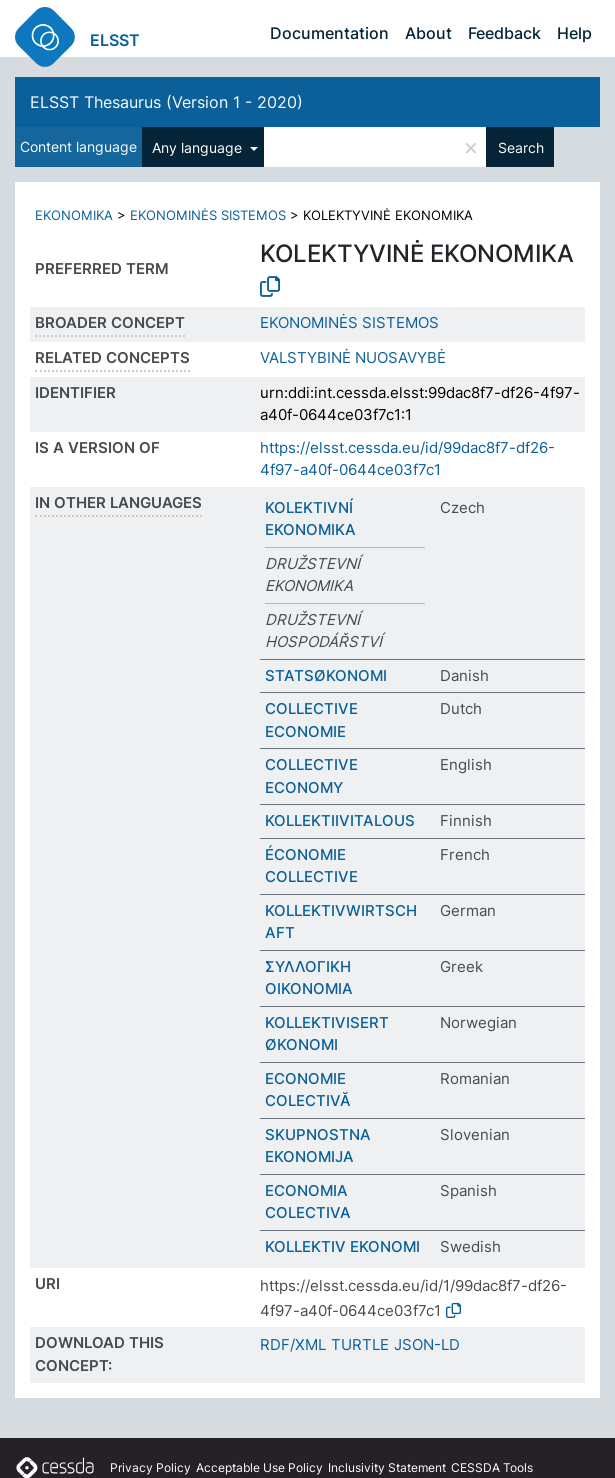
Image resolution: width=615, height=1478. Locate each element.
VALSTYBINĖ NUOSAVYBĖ (353, 357)
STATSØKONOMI (326, 675)
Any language (199, 147)
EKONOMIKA (74, 215)
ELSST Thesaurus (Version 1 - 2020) (166, 102)
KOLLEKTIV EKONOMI (342, 1246)
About (428, 33)
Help (574, 33)
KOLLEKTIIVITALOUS (340, 820)
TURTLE (360, 1344)
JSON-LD (427, 1344)
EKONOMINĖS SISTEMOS (208, 215)
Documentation (329, 33)
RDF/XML (293, 1344)
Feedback (504, 33)
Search (521, 147)
